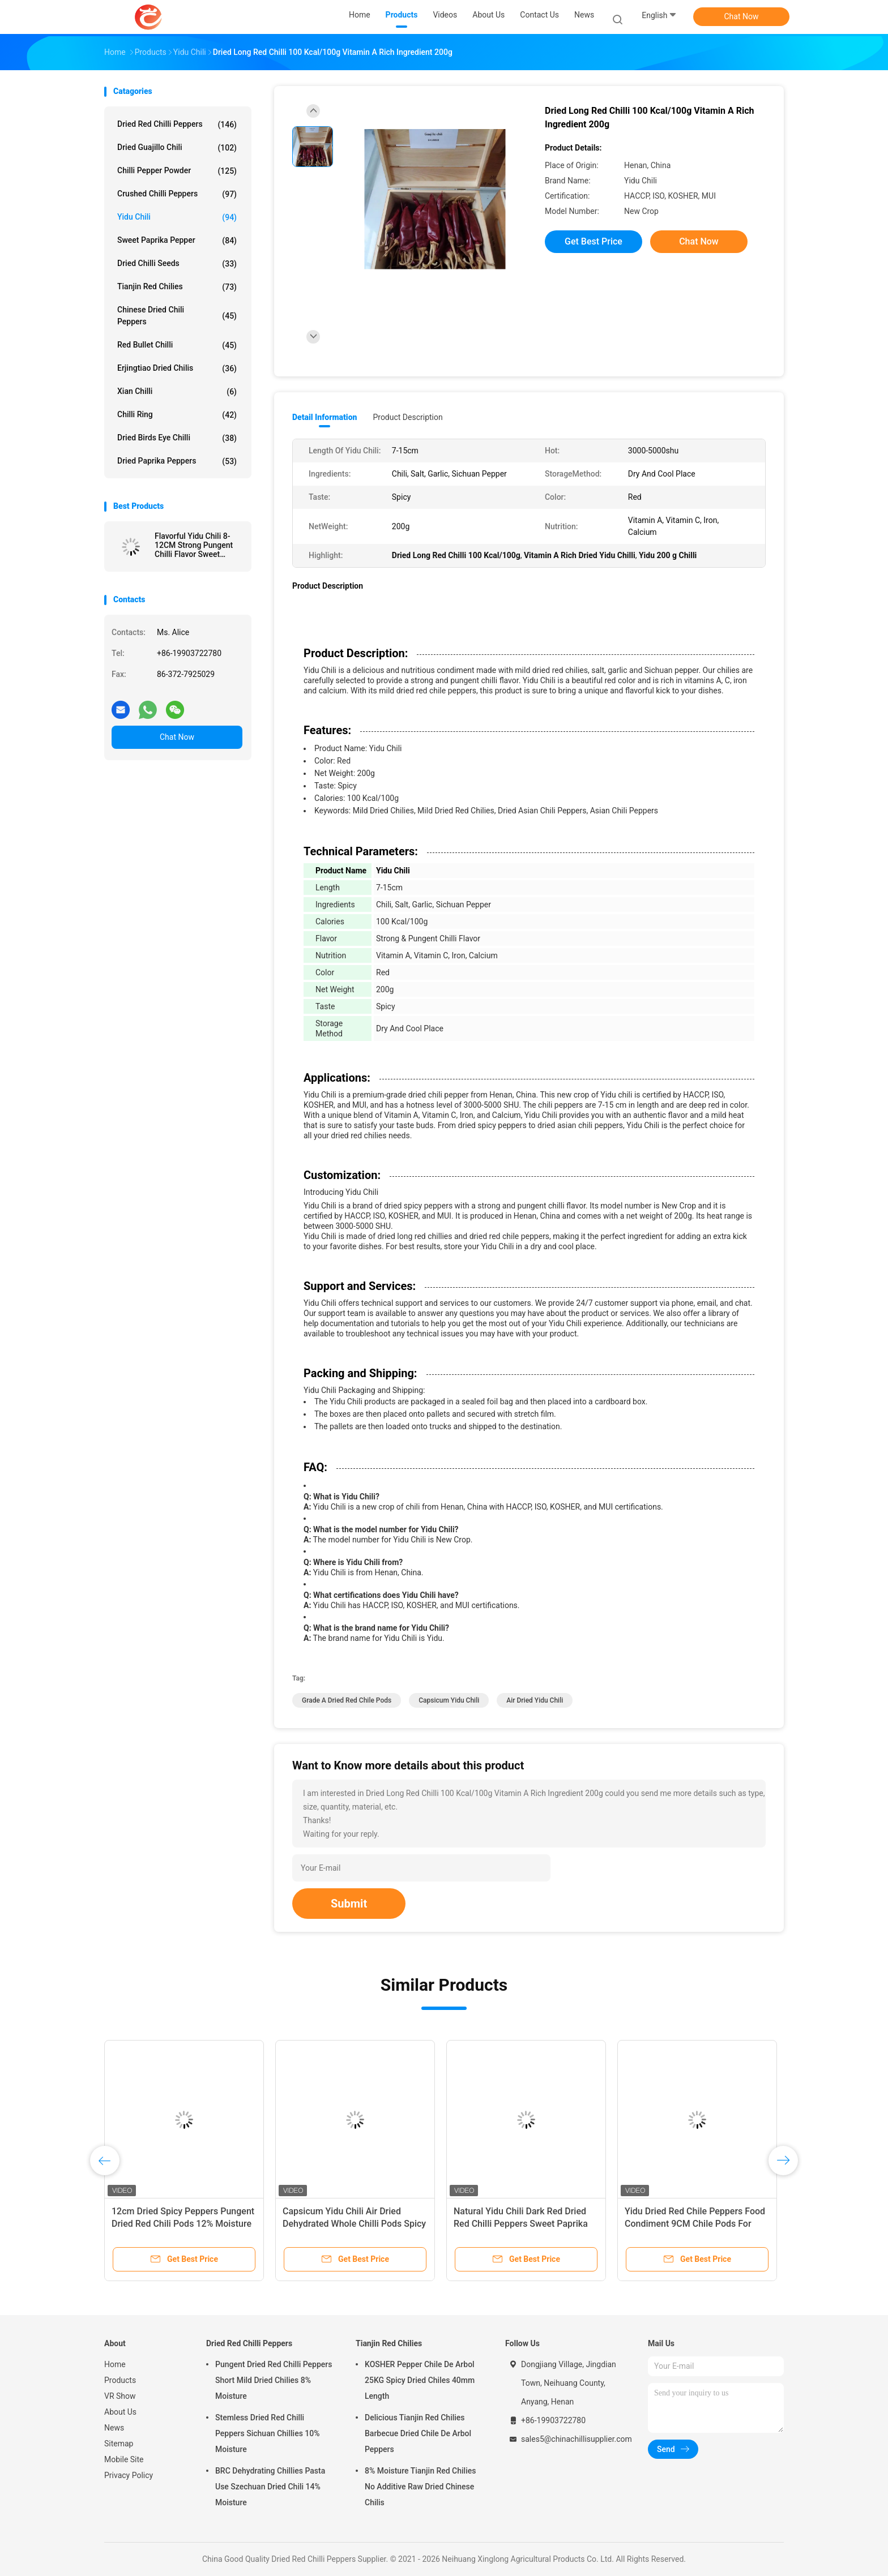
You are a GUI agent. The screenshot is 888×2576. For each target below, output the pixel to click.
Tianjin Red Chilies (177, 287)
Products (120, 2380)
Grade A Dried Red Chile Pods (346, 1700)
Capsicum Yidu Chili (449, 1700)
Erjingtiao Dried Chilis (177, 368)
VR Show (120, 2396)
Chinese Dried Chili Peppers (177, 315)
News (114, 2427)
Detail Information (324, 417)
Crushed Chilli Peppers (177, 194)
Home (115, 2364)
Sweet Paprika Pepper (177, 240)
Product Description (407, 417)
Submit (349, 1903)
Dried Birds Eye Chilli (177, 438)
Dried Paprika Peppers (177, 461)
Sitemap (118, 2443)
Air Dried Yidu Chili (534, 1700)
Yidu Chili (177, 217)
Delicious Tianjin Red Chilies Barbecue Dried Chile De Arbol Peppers (418, 2433)
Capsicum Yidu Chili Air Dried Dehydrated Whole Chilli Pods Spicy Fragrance (354, 2223)
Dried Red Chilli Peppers (177, 124)
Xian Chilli (177, 391)
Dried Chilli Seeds (177, 263)
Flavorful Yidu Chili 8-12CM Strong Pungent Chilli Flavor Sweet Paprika (194, 545)
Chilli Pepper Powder (177, 171)
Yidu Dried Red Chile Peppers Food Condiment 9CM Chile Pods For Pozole (695, 2223)
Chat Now (741, 16)
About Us (120, 2411)
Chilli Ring (177, 415)
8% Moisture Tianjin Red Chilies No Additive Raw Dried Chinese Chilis (420, 2486)
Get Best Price (593, 241)
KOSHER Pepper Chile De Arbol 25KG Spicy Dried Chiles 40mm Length (420, 2380)
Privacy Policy (128, 2475)
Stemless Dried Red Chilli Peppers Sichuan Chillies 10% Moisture (267, 2433)
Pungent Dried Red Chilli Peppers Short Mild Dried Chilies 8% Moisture (273, 2380)
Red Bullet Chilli (177, 345)
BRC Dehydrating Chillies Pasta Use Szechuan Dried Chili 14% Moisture (270, 2486)
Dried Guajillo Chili (177, 147)
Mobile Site (124, 2459)
